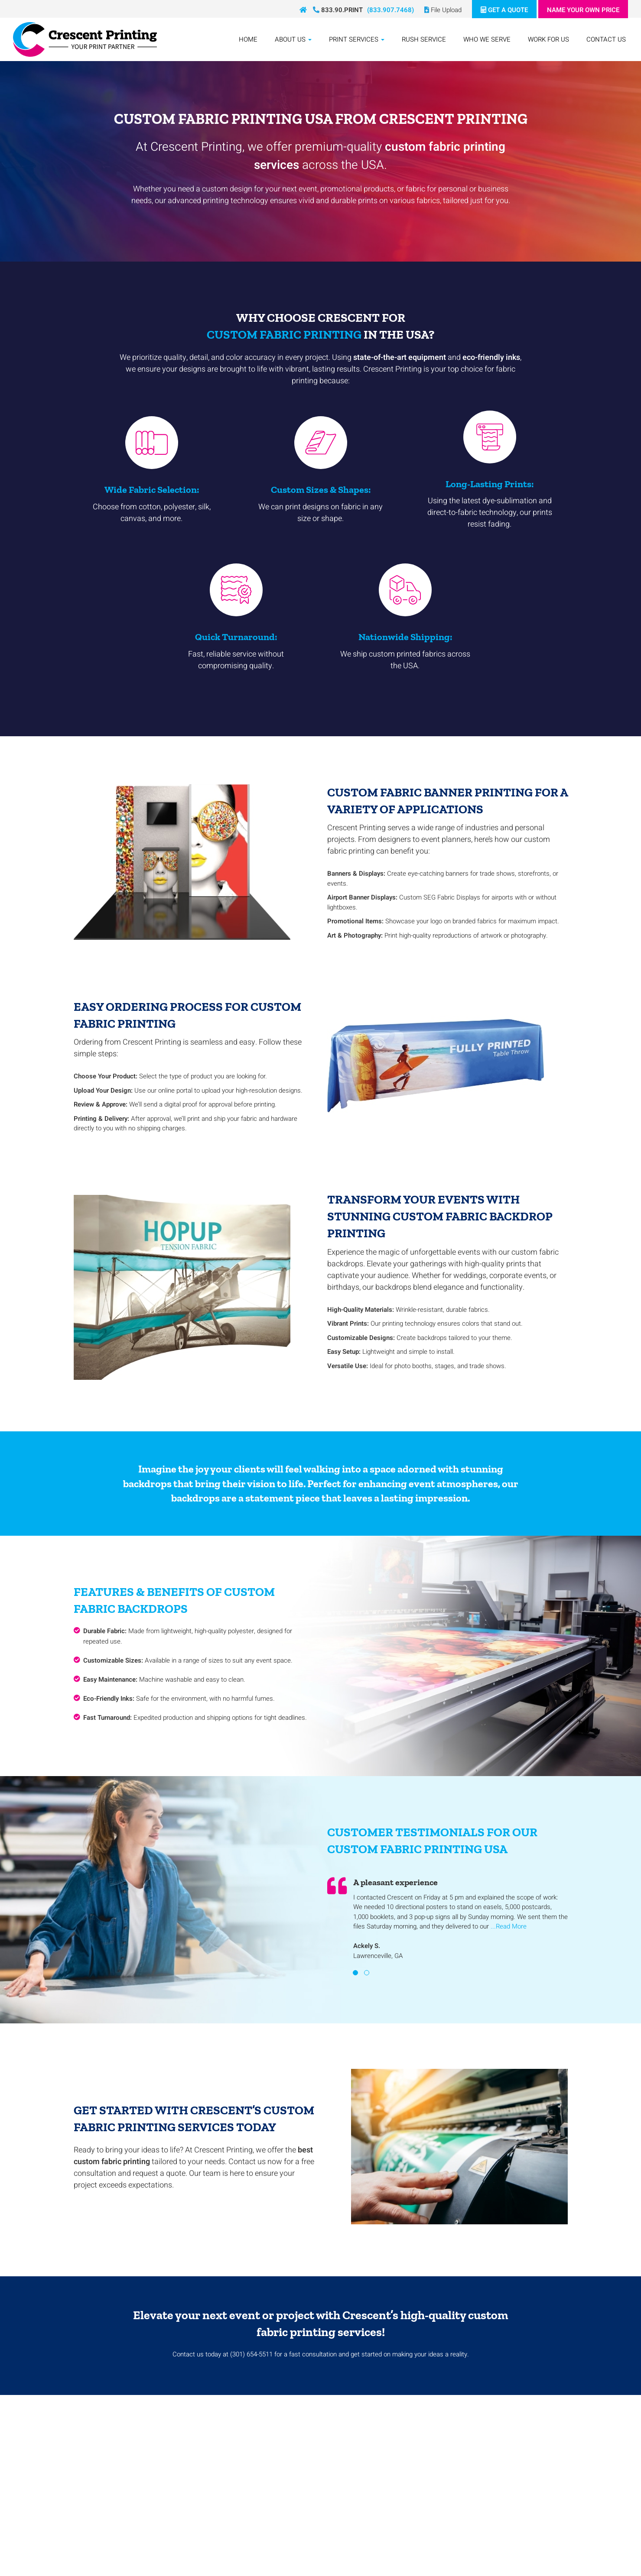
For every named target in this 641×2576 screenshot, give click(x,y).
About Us (293, 39)
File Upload (443, 10)
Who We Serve (487, 39)
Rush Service (424, 39)
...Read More (509, 1926)
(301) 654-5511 (251, 2354)
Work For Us (548, 39)
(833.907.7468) (390, 10)
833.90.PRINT (338, 10)
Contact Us (606, 39)
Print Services (356, 39)
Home (248, 39)
